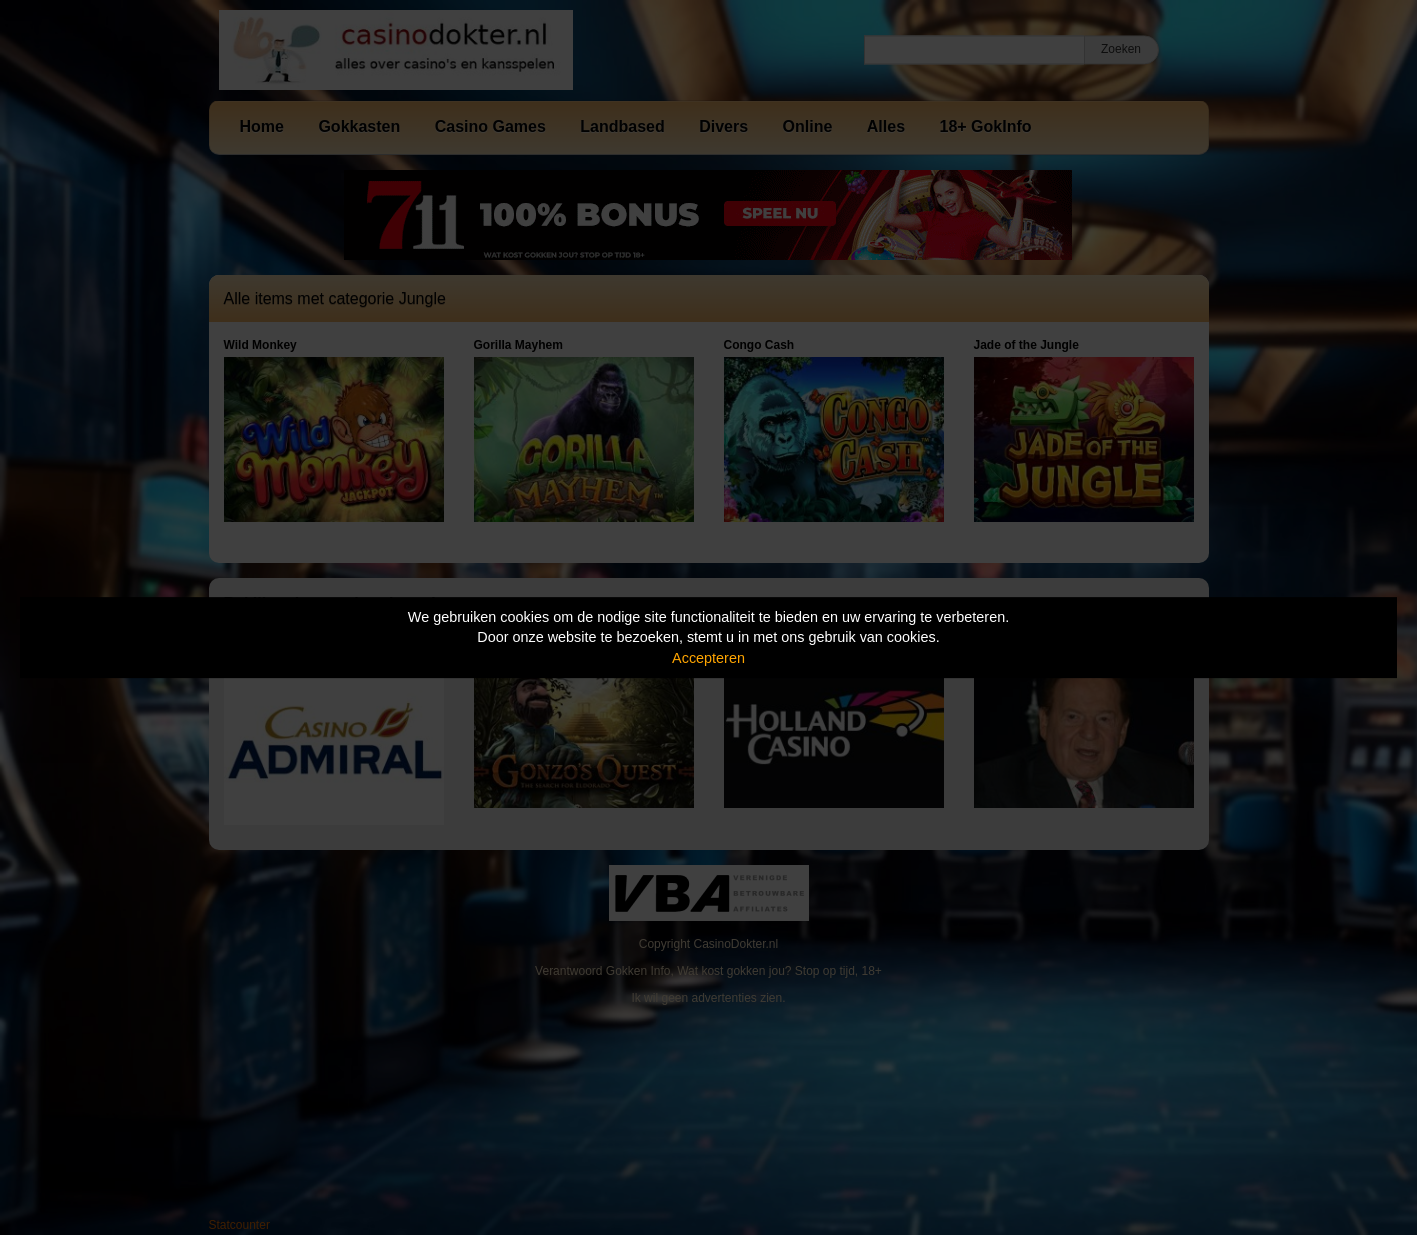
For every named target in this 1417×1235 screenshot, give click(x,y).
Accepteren (708, 658)
